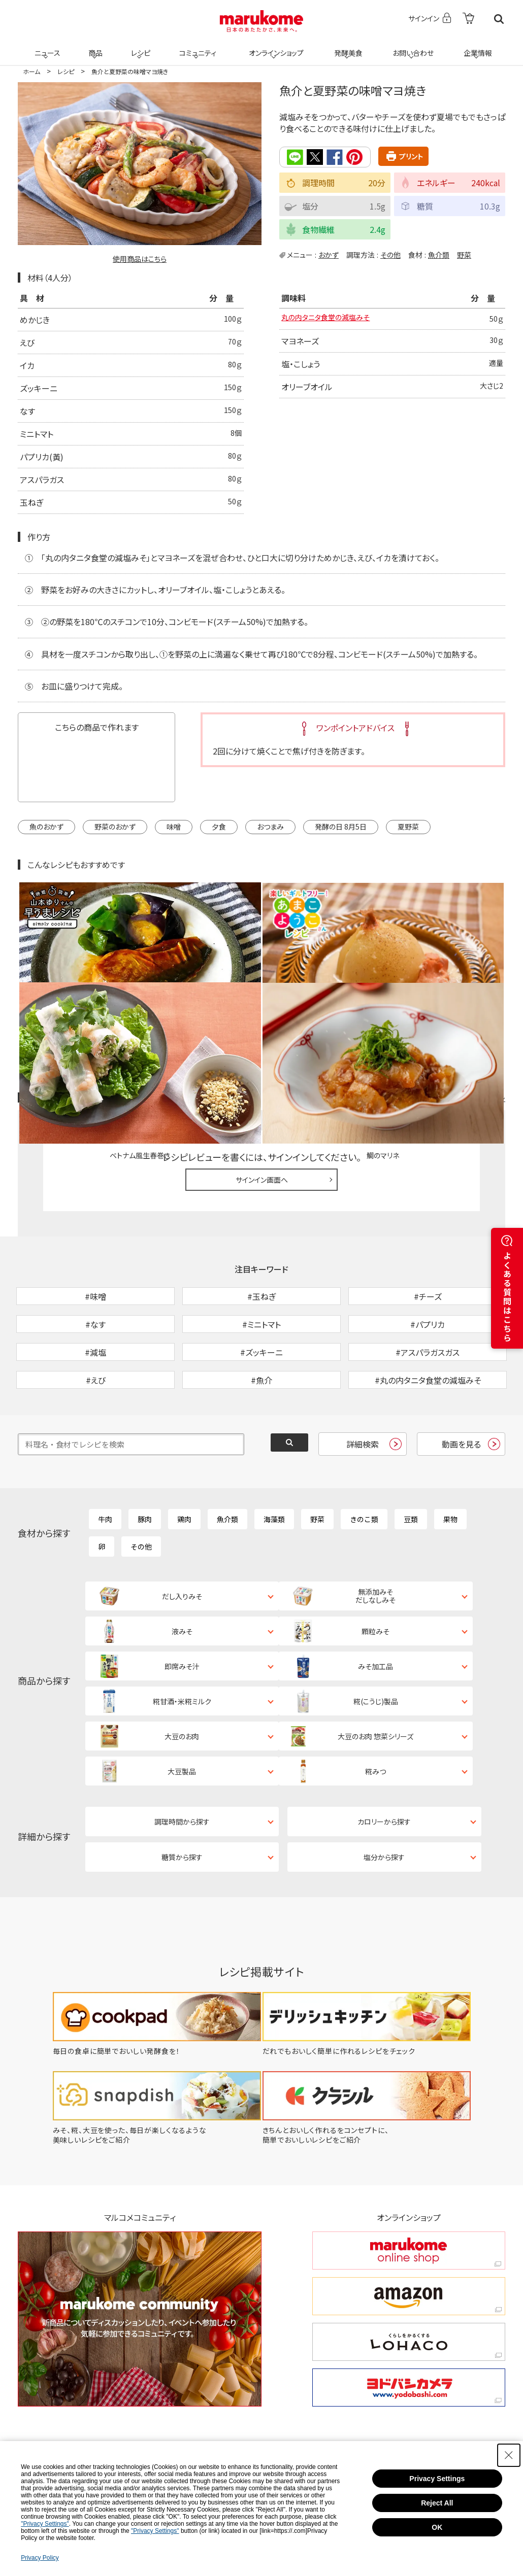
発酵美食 (347, 47)
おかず (328, 254)
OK (437, 2527)
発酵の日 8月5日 (341, 826)
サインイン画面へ (262, 1072)
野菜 (464, 254)
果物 (450, 1464)
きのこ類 (364, 1464)
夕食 (219, 826)
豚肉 (145, 1464)
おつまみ (270, 826)
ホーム (31, 71)
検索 (498, 19)
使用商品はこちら (140, 259)
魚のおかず (46, 826)
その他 (390, 254)
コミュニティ (196, 47)
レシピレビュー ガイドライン (468, 990)
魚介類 (438, 254)
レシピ (139, 47)
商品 (94, 47)
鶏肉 (184, 1464)
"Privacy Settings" (45, 2523)
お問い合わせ (411, 47)
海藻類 (274, 1464)
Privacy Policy (40, 2557)
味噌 (174, 826)
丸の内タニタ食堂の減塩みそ (331, 320)
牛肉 (105, 1464)
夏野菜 (408, 826)
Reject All (437, 2503)
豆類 (411, 1464)
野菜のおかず (115, 826)
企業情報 (476, 47)
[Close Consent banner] (509, 2455)
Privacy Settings (437, 2479)
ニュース (46, 47)
